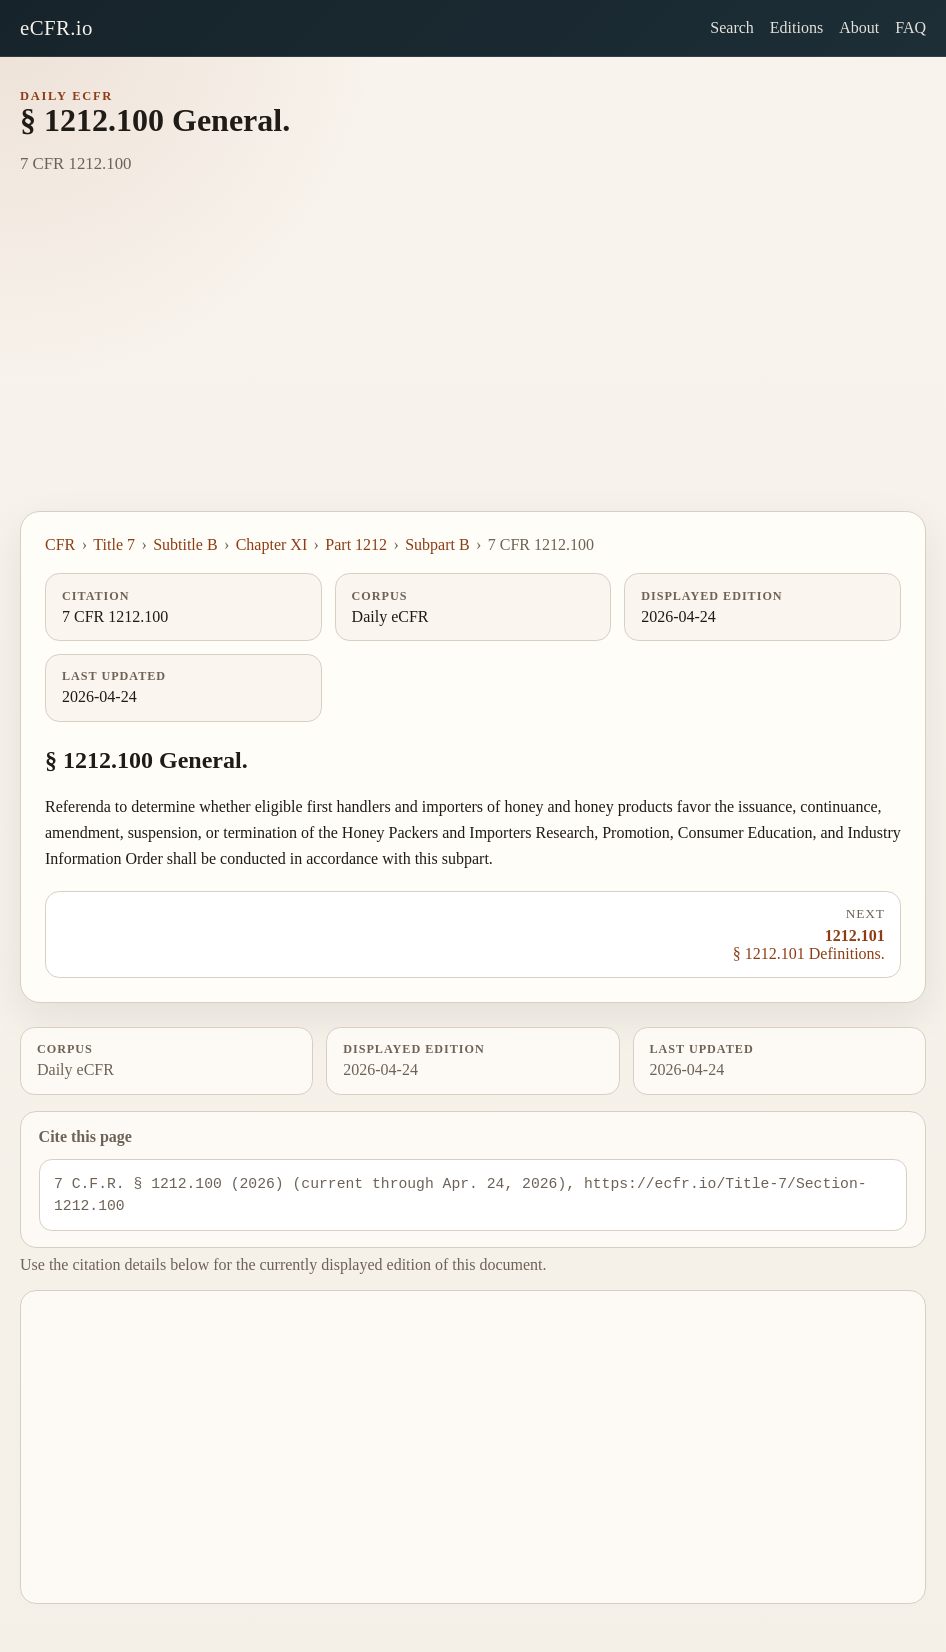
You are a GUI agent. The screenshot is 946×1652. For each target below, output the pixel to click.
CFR (60, 544)
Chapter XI (272, 544)
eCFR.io (56, 27)
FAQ (910, 27)
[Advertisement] (473, 361)
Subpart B (437, 544)
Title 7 (114, 544)
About (859, 27)
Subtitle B (185, 544)
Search (732, 27)
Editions (796, 27)
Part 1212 (356, 544)
